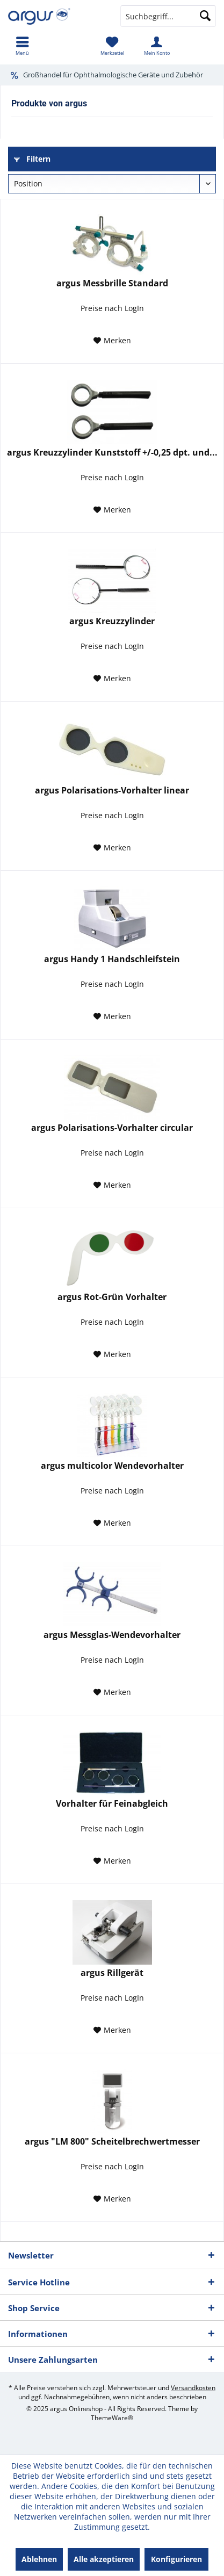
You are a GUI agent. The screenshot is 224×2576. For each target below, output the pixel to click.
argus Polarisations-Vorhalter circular (112, 1128)
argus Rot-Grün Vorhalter (112, 1297)
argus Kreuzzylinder (112, 621)
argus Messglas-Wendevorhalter (112, 1635)
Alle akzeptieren (104, 2559)
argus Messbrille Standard (112, 283)
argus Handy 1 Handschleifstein (112, 959)
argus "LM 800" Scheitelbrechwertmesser (112, 2141)
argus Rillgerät (112, 1973)
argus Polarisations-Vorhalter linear (112, 790)
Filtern (32, 159)
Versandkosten (193, 2387)
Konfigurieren (176, 2559)
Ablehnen (39, 2559)
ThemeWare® (112, 2417)
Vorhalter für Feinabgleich (112, 1803)
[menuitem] (22, 45)
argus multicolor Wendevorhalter (112, 1465)
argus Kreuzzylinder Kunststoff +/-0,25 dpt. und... (112, 452)
